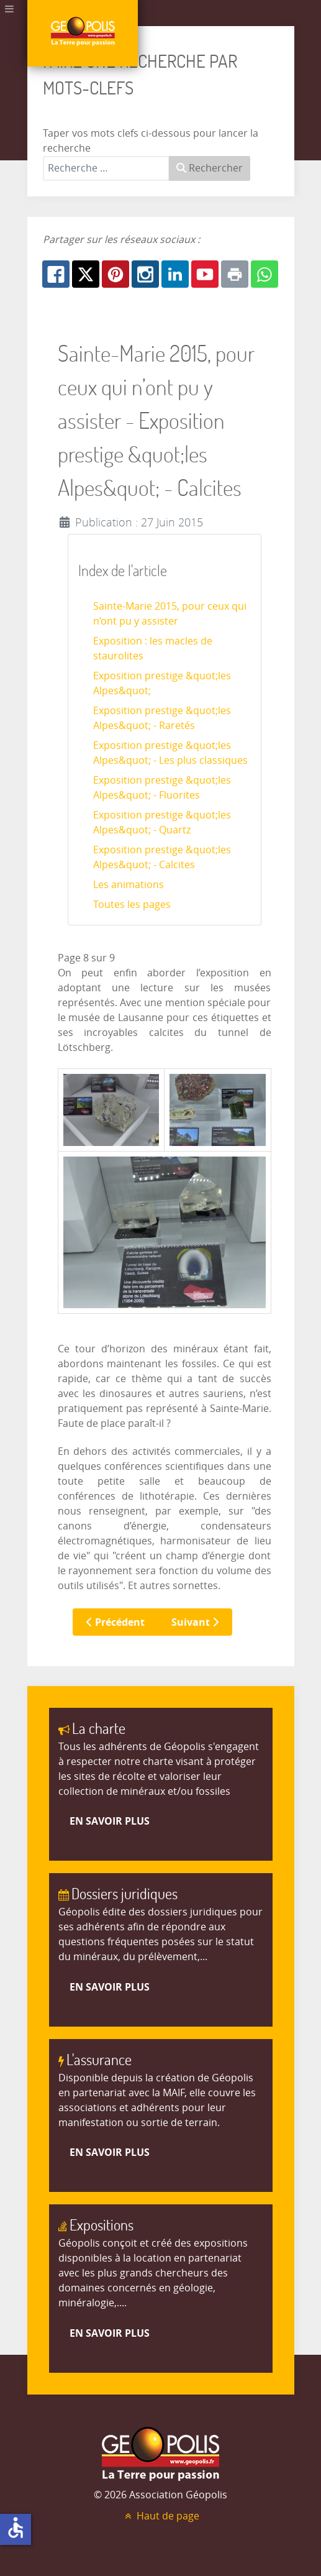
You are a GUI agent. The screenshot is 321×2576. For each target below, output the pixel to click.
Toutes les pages (132, 904)
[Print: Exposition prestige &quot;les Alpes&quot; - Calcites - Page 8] (234, 274)
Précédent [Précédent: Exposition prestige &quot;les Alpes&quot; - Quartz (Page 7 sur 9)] (115, 1622)
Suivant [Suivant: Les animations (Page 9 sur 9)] (195, 1622)
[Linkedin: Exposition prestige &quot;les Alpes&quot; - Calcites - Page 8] (175, 274)
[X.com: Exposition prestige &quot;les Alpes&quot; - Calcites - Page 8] (85, 274)
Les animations (128, 885)
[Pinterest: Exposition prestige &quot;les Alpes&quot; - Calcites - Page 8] (115, 274)
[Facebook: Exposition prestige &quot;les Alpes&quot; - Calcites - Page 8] (56, 274)
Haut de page (161, 2516)
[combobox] (106, 168)
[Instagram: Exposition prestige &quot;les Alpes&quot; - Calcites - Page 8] (145, 274)
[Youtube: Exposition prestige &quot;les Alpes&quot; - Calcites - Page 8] (205, 274)
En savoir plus (110, 1821)
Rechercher (209, 168)
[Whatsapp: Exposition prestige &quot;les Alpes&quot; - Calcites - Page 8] (264, 274)
